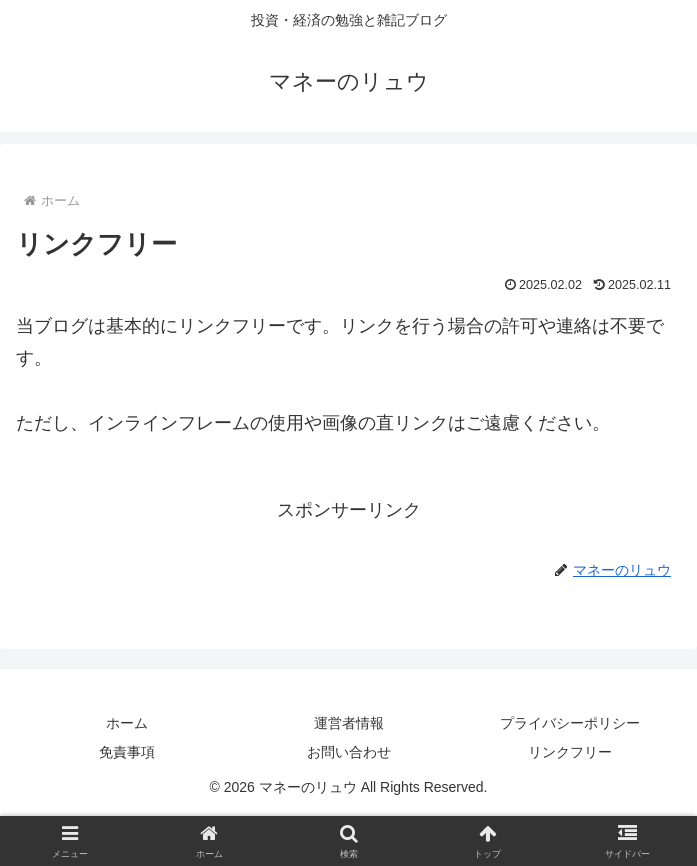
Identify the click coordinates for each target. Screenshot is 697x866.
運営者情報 (349, 723)
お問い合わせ (349, 752)
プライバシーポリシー (570, 723)
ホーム (127, 723)
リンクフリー (570, 752)
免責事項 (127, 752)
